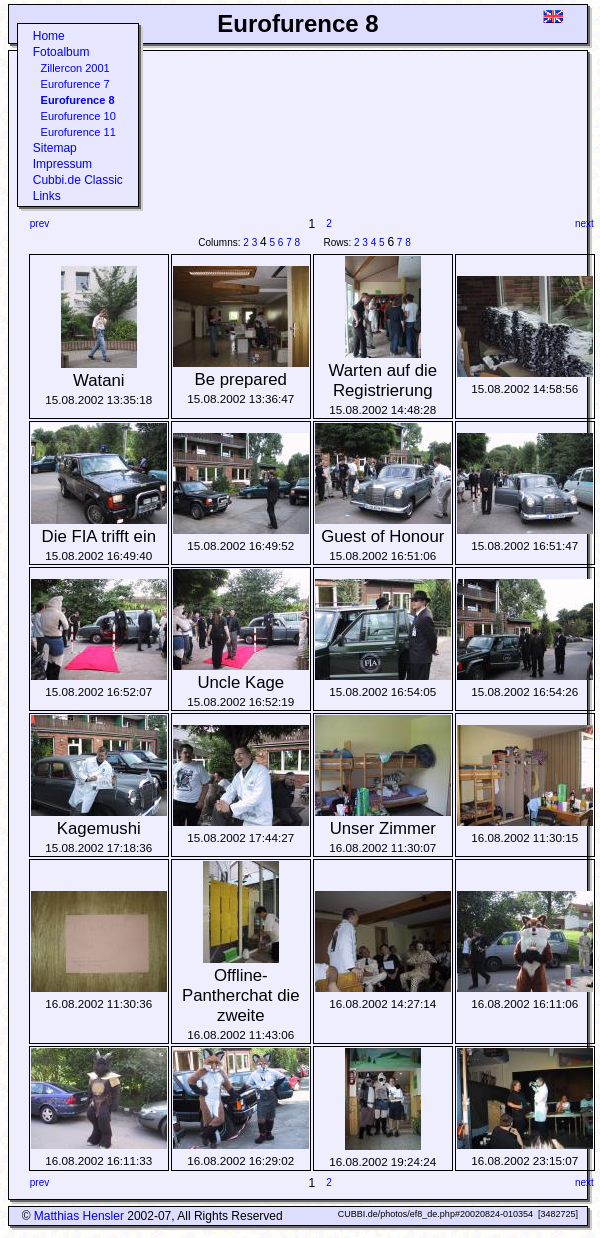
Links (47, 196)
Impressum (62, 164)
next (584, 223)
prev (39, 223)
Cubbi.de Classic (78, 180)
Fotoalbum (61, 52)
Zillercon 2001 (75, 68)
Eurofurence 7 (75, 84)
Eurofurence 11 (78, 132)
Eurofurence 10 (78, 116)
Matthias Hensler (79, 1216)
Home (49, 36)
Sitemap (55, 148)
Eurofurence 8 (78, 100)
